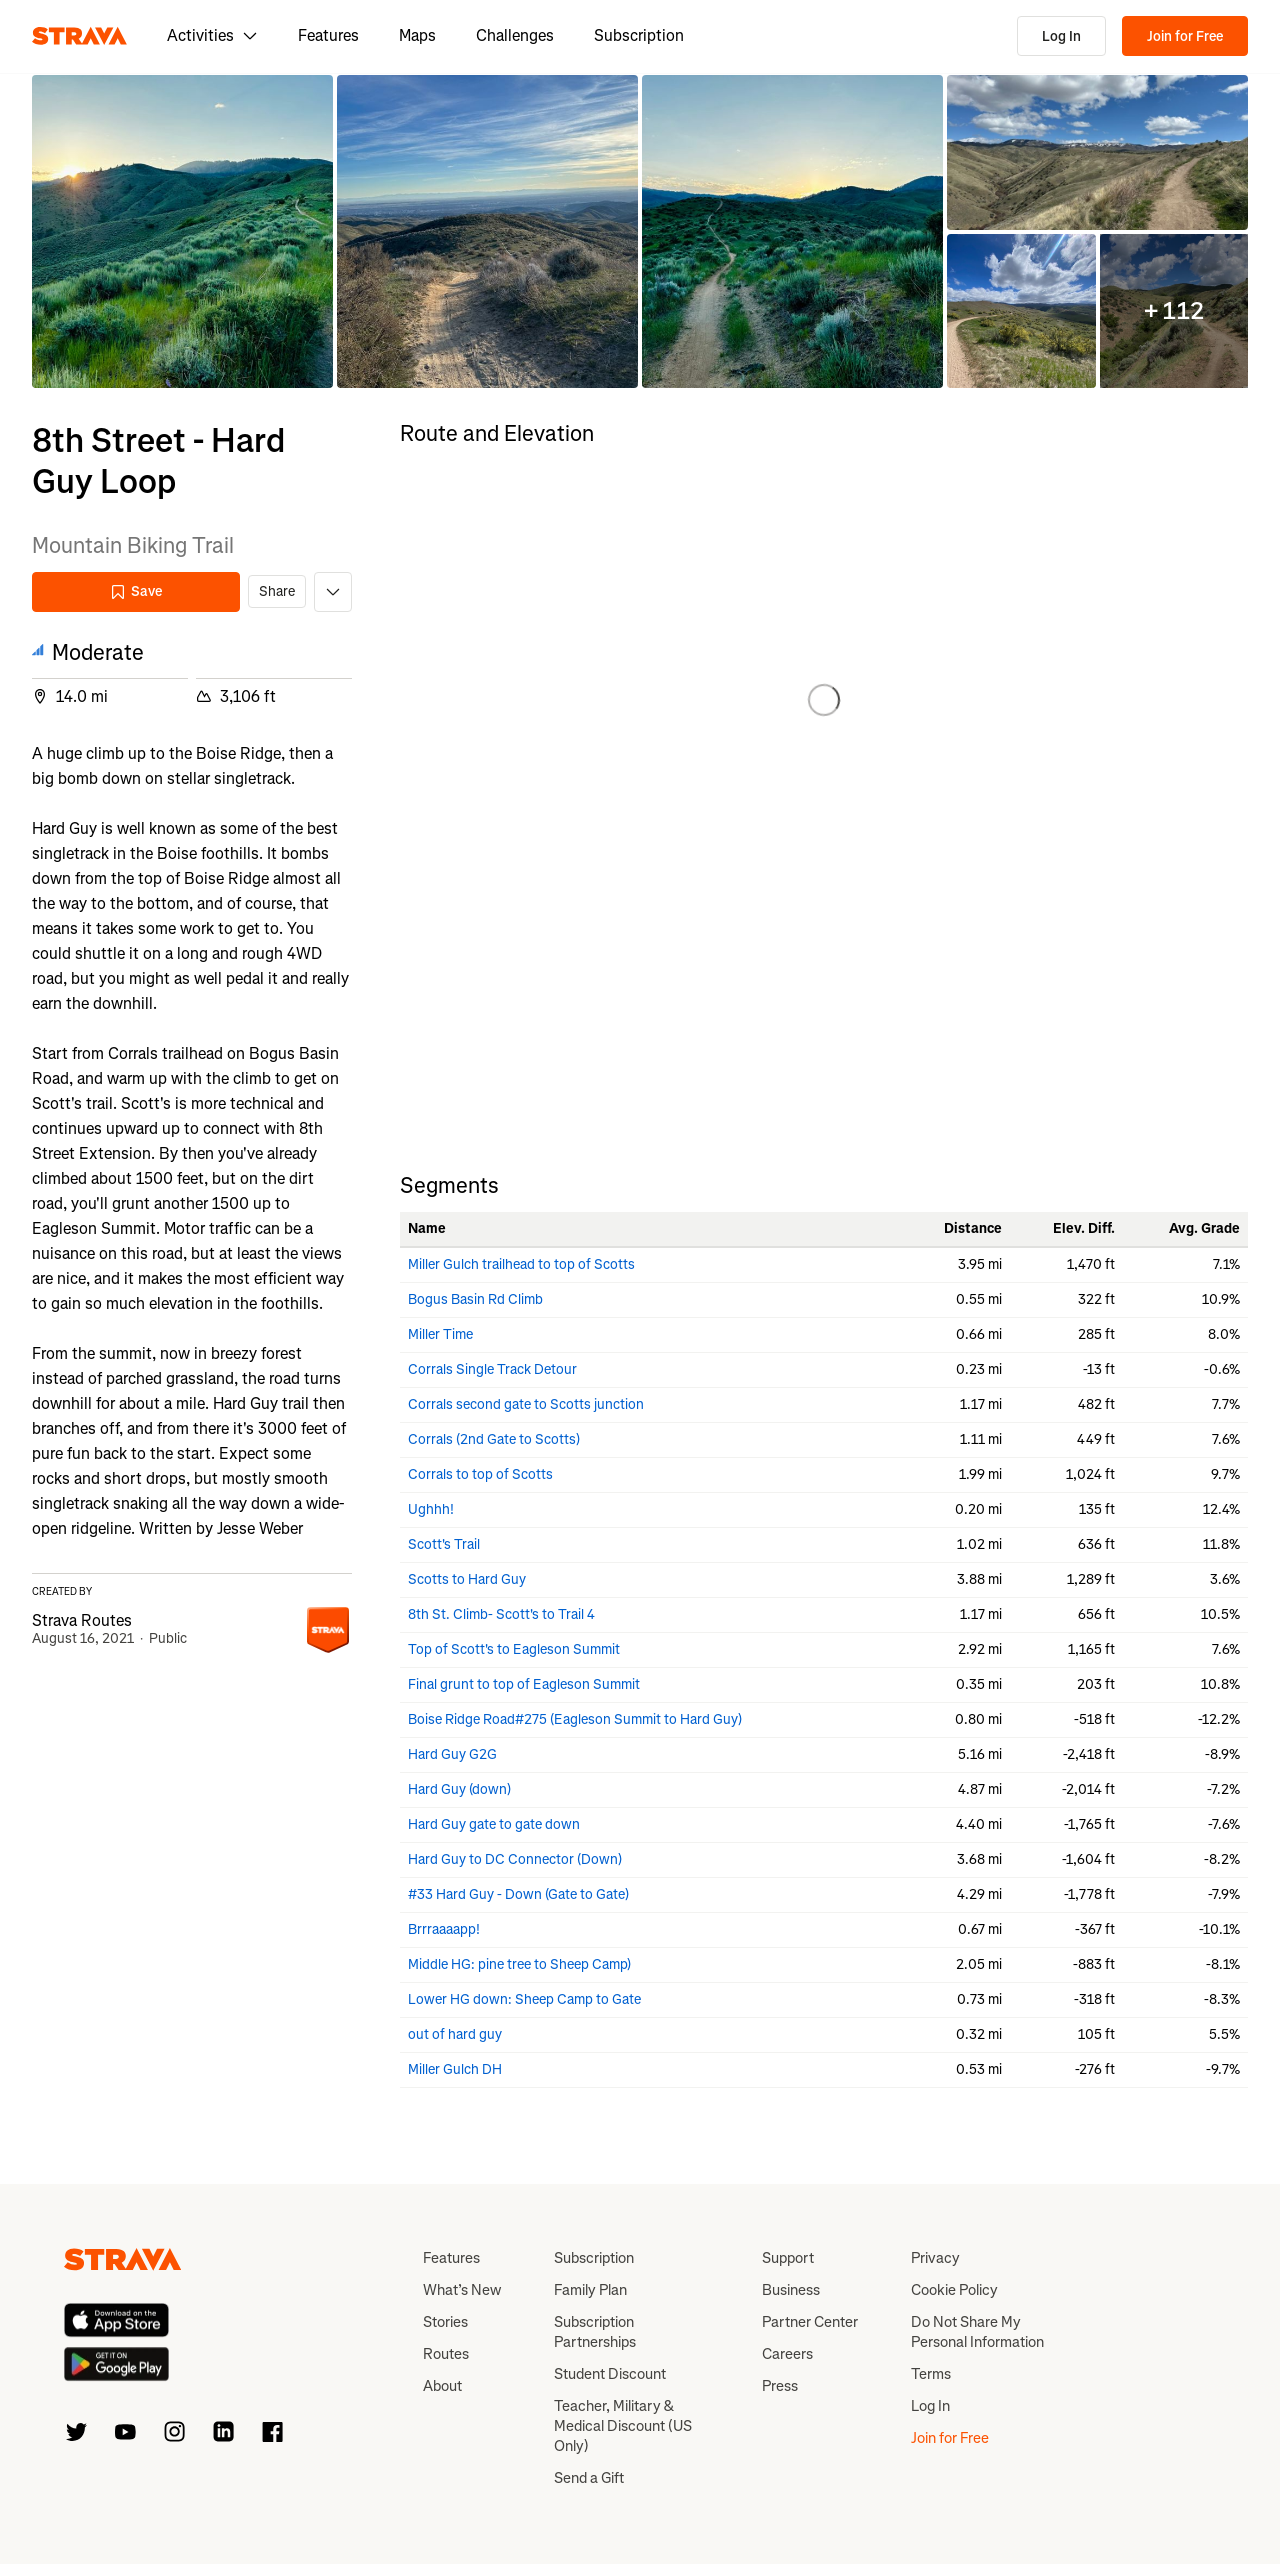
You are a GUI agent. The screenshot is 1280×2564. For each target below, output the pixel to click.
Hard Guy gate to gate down (494, 1824)
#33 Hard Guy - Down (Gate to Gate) (518, 1894)
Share (277, 591)
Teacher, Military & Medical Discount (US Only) (623, 2426)
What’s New (462, 2290)
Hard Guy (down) (459, 1789)
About (442, 2386)
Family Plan (590, 2290)
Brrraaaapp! (444, 1929)
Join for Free (1185, 36)
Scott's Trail (444, 1544)
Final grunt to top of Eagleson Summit (524, 1684)
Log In (1061, 36)
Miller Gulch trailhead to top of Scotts (521, 1264)
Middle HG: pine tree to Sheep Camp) (519, 1964)
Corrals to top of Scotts (480, 1474)
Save (136, 591)
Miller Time (440, 1334)
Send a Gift (589, 2478)
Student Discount (610, 2374)
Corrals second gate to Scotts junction (526, 1404)
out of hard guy (455, 2034)
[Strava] (79, 36)
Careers (787, 2354)
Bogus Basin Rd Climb (475, 1299)
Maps (417, 35)
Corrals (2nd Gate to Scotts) (494, 1439)
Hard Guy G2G (452, 1754)
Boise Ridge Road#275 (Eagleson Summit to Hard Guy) (575, 1719)
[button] (182, 231)
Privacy (935, 2258)
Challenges (515, 35)
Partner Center (810, 2322)
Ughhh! (431, 1509)
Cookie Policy (954, 2290)
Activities (212, 35)
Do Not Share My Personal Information (977, 2332)
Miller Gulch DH (455, 2069)
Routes (446, 2354)
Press (780, 2386)
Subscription (639, 35)
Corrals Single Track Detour (492, 1369)
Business (791, 2290)
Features (328, 35)
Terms (931, 2374)
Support (788, 2258)
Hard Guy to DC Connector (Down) (515, 1859)
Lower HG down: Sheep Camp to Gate (524, 1999)
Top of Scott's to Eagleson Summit (514, 1649)
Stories (445, 2322)
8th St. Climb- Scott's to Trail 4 (501, 1614)
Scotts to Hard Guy (467, 1579)
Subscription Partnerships (595, 2332)
